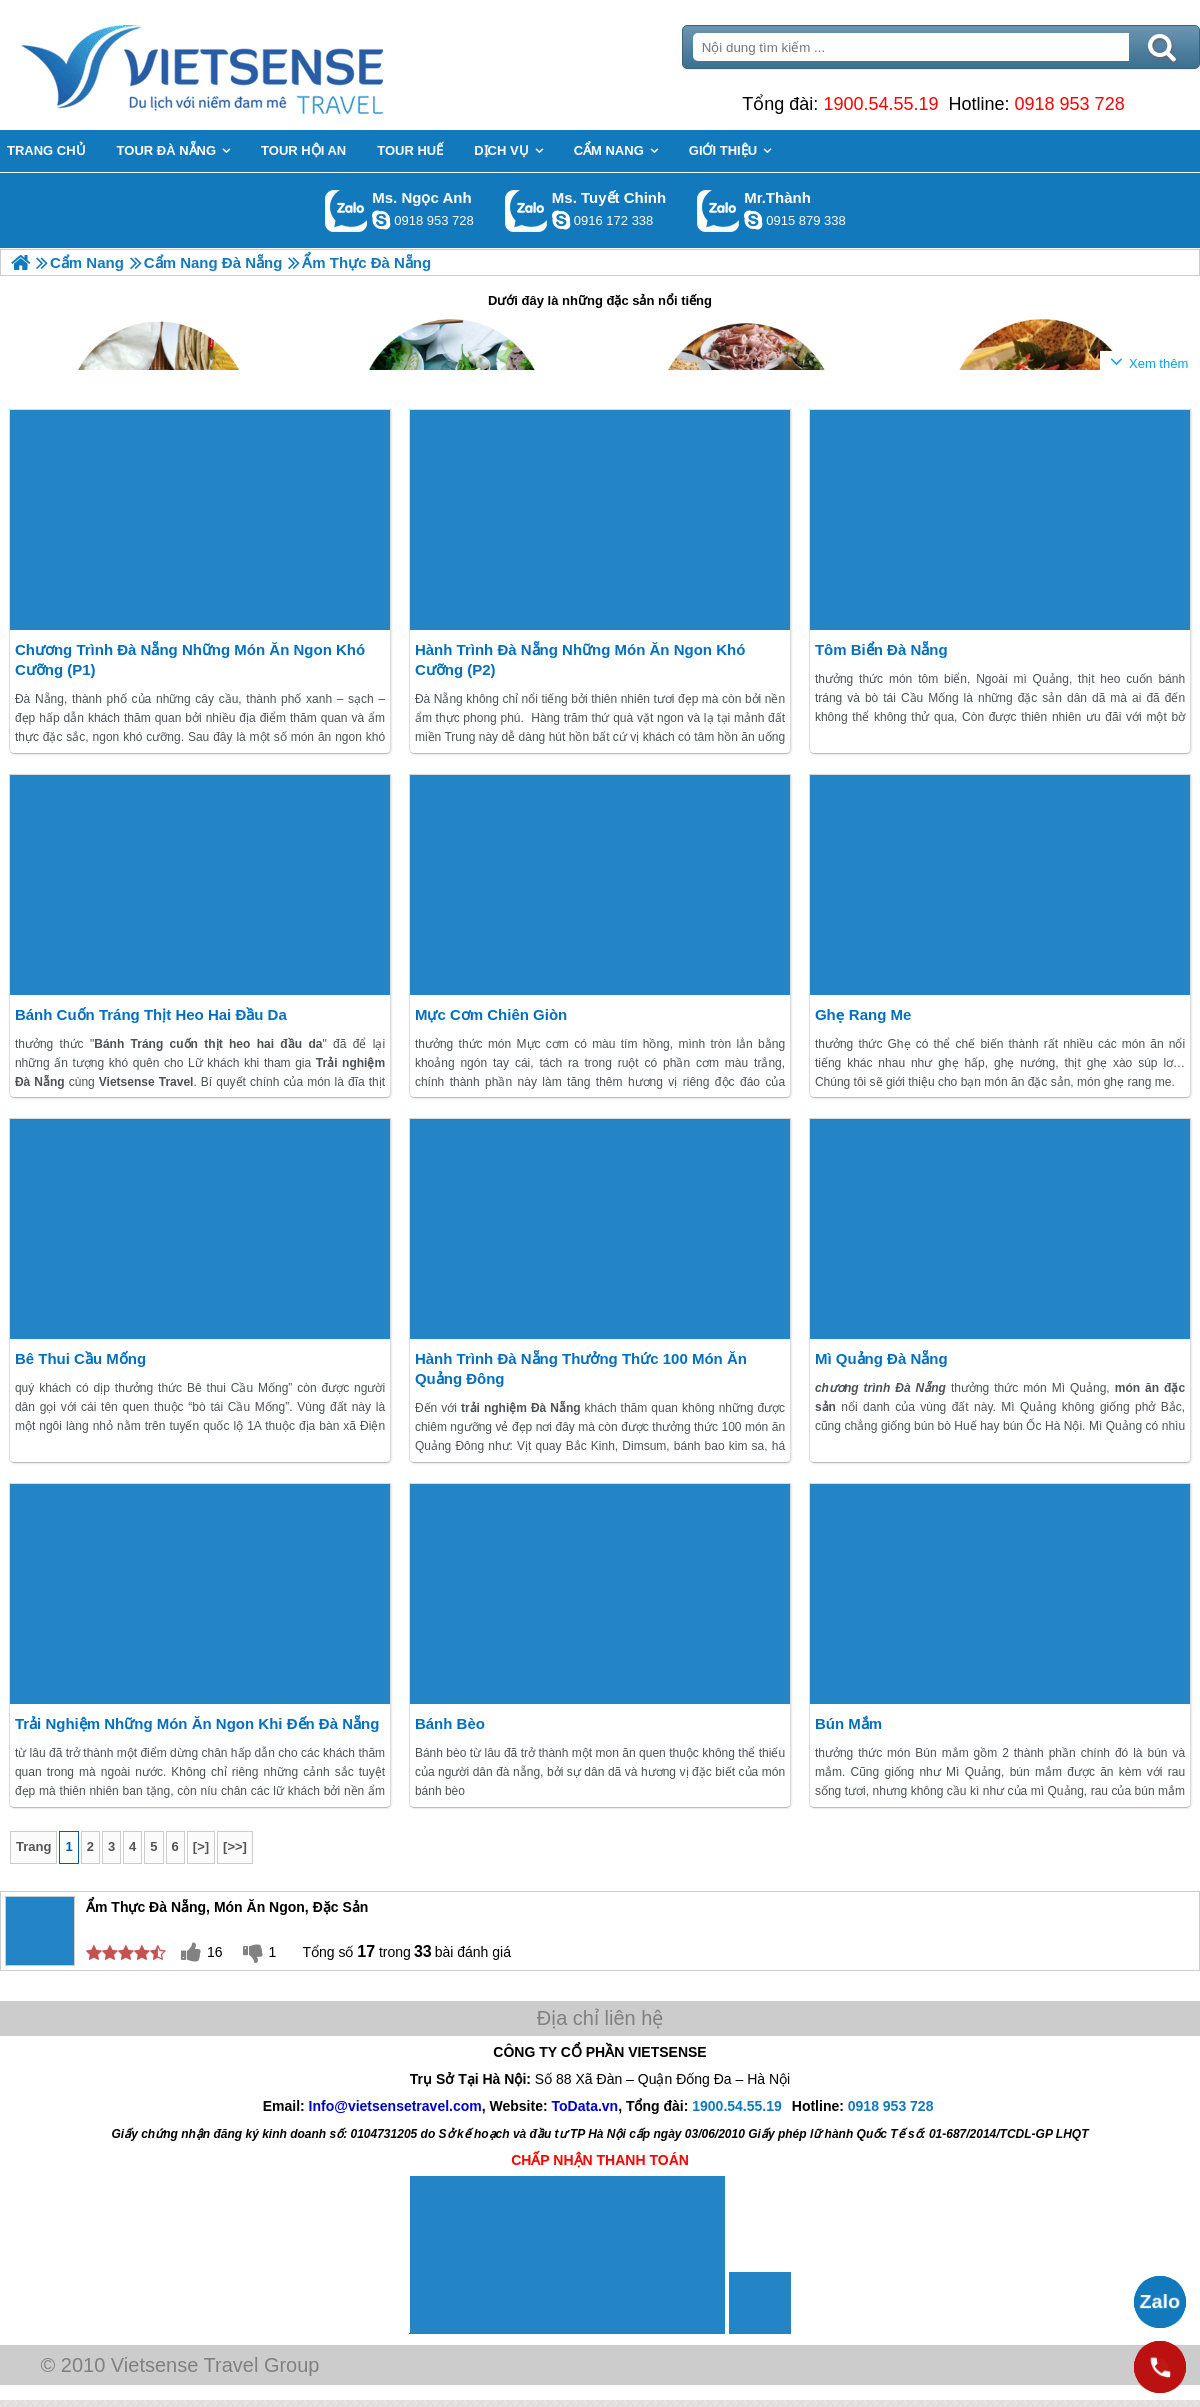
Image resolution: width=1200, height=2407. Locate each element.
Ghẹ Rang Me (863, 1014)
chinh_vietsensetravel (561, 220)
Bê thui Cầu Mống (80, 1358)
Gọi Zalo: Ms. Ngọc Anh (346, 210)
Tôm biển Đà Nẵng (881, 649)
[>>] (235, 1846)
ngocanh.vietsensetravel (381, 220)
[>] (201, 1846)
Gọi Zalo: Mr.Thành (718, 210)
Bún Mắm (848, 1723)
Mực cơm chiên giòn (491, 1014)
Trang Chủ (252, 65)
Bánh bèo (450, 1723)
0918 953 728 (1070, 104)
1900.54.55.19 (880, 104)
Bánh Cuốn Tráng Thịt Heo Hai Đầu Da (151, 1014)
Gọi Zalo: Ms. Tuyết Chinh (526, 210)
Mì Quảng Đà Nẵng (881, 1358)
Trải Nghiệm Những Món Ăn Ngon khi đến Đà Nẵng (197, 1723)
